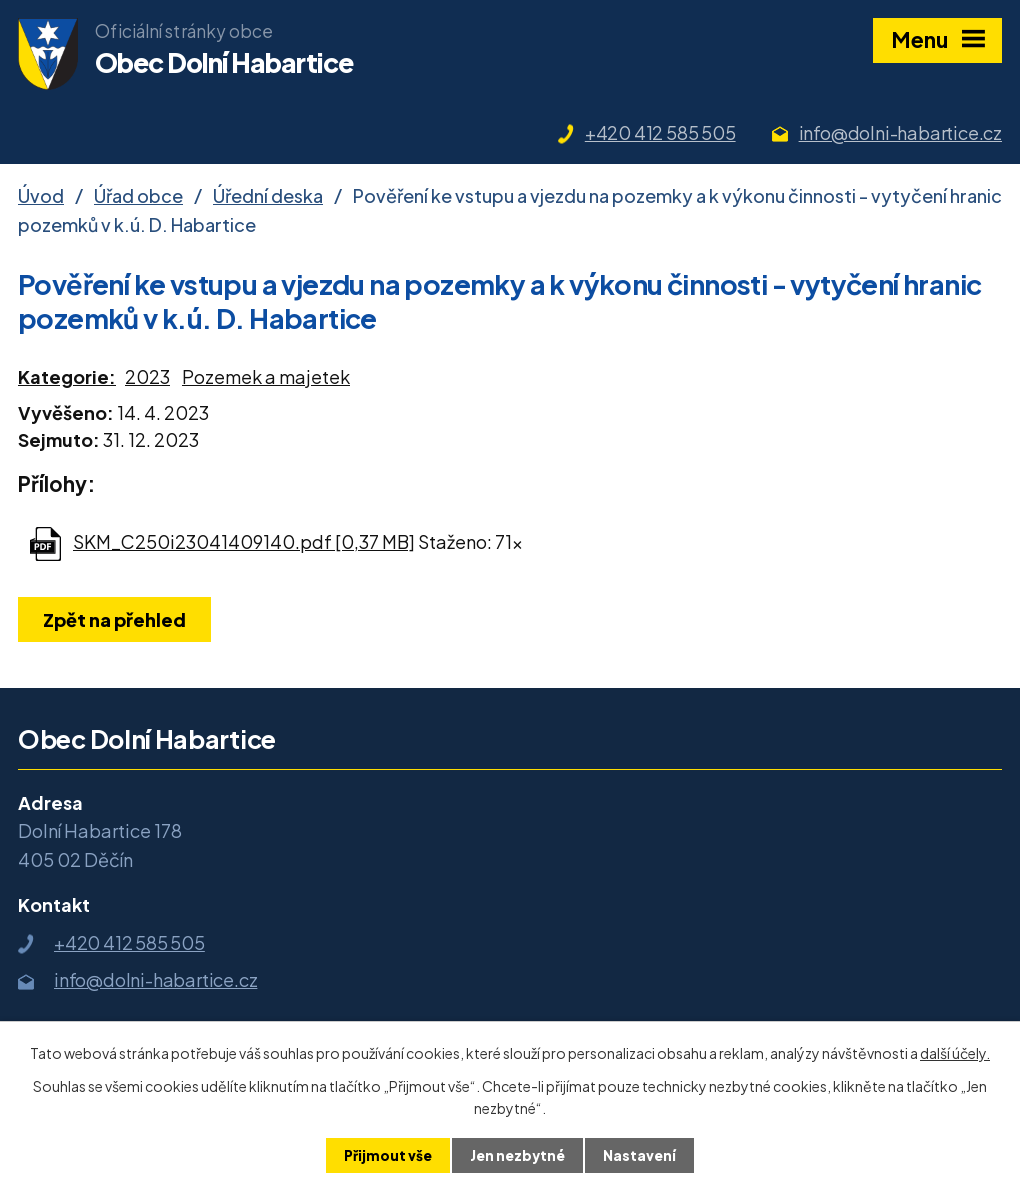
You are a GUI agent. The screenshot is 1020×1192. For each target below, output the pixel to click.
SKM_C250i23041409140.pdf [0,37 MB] (244, 541)
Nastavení (641, 1155)
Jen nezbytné (518, 1155)
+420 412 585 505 (660, 132)
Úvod (41, 195)
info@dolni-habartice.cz (900, 132)
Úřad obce (138, 195)
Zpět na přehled (116, 619)
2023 (147, 376)
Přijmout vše (386, 1155)
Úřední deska (268, 195)
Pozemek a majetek (266, 376)
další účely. (955, 1052)
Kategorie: (67, 376)
